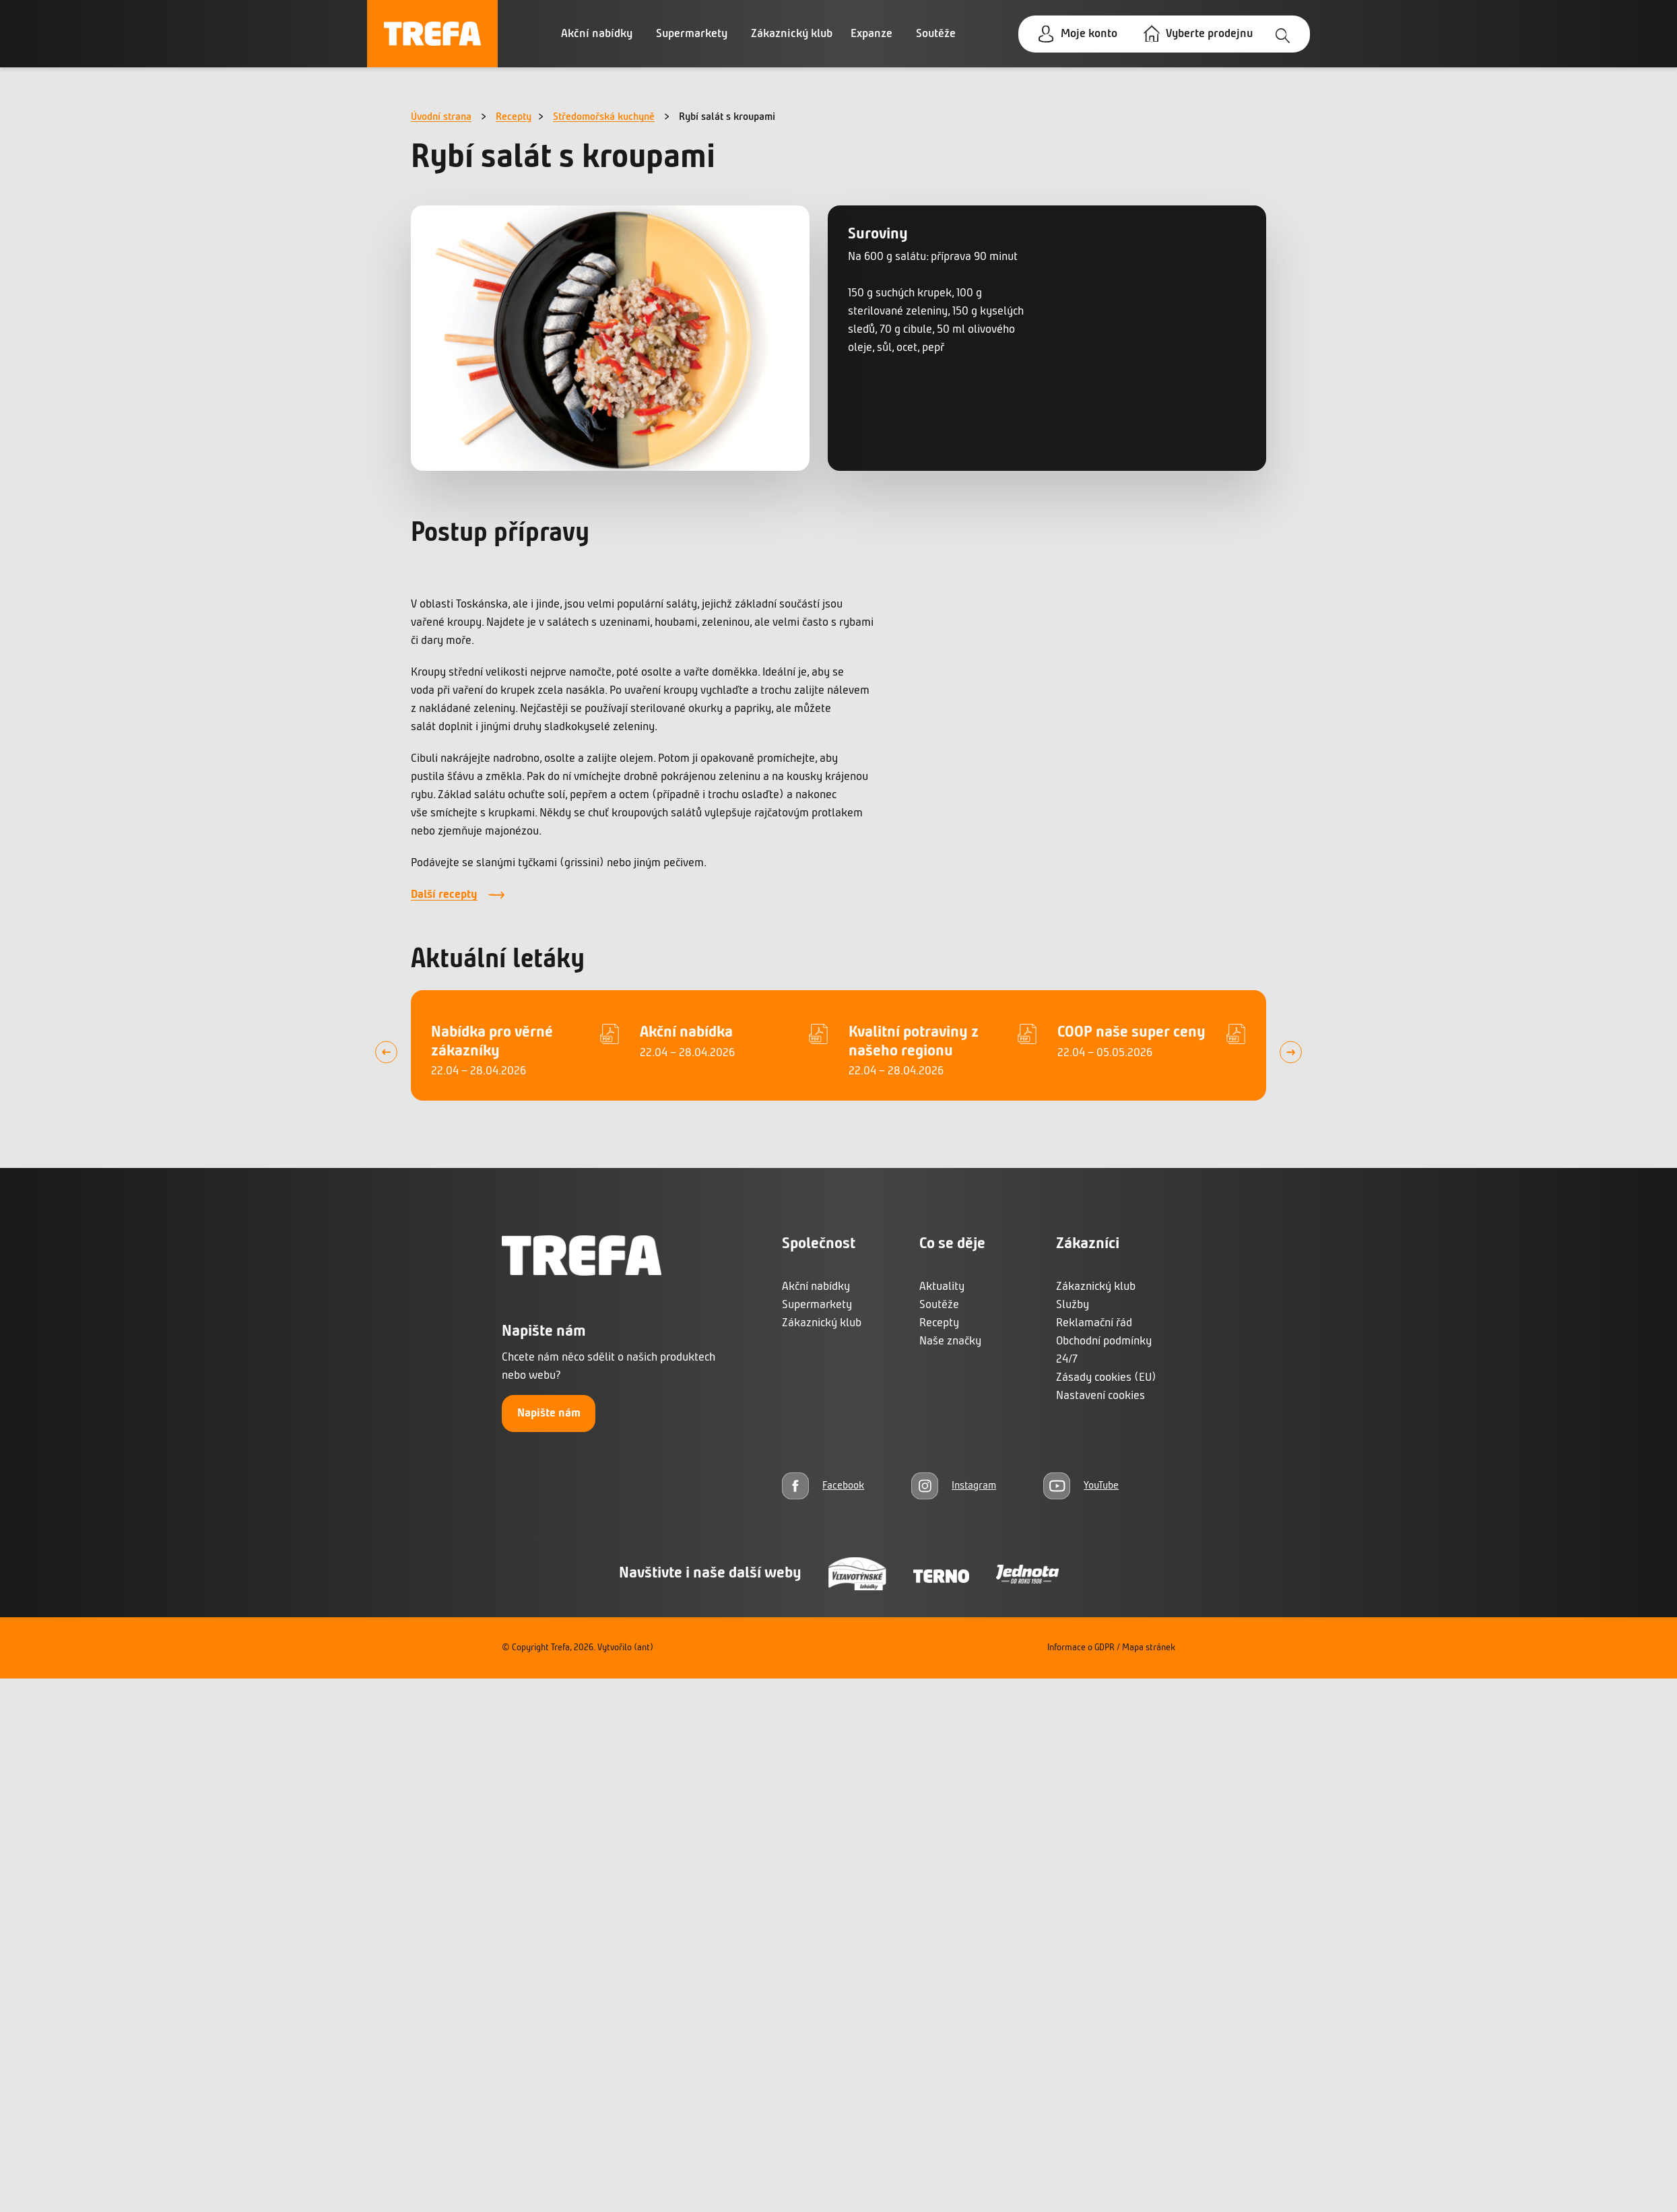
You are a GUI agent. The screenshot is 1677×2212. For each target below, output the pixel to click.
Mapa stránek (1148, 1648)
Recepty (513, 117)
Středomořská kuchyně (604, 117)
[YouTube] (1081, 1485)
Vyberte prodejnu (1209, 34)
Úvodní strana (441, 117)
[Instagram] (953, 1485)
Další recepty (444, 894)
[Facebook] (823, 1485)
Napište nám (549, 1413)
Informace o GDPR (1081, 1648)
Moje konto (1089, 34)
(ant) (643, 1648)
